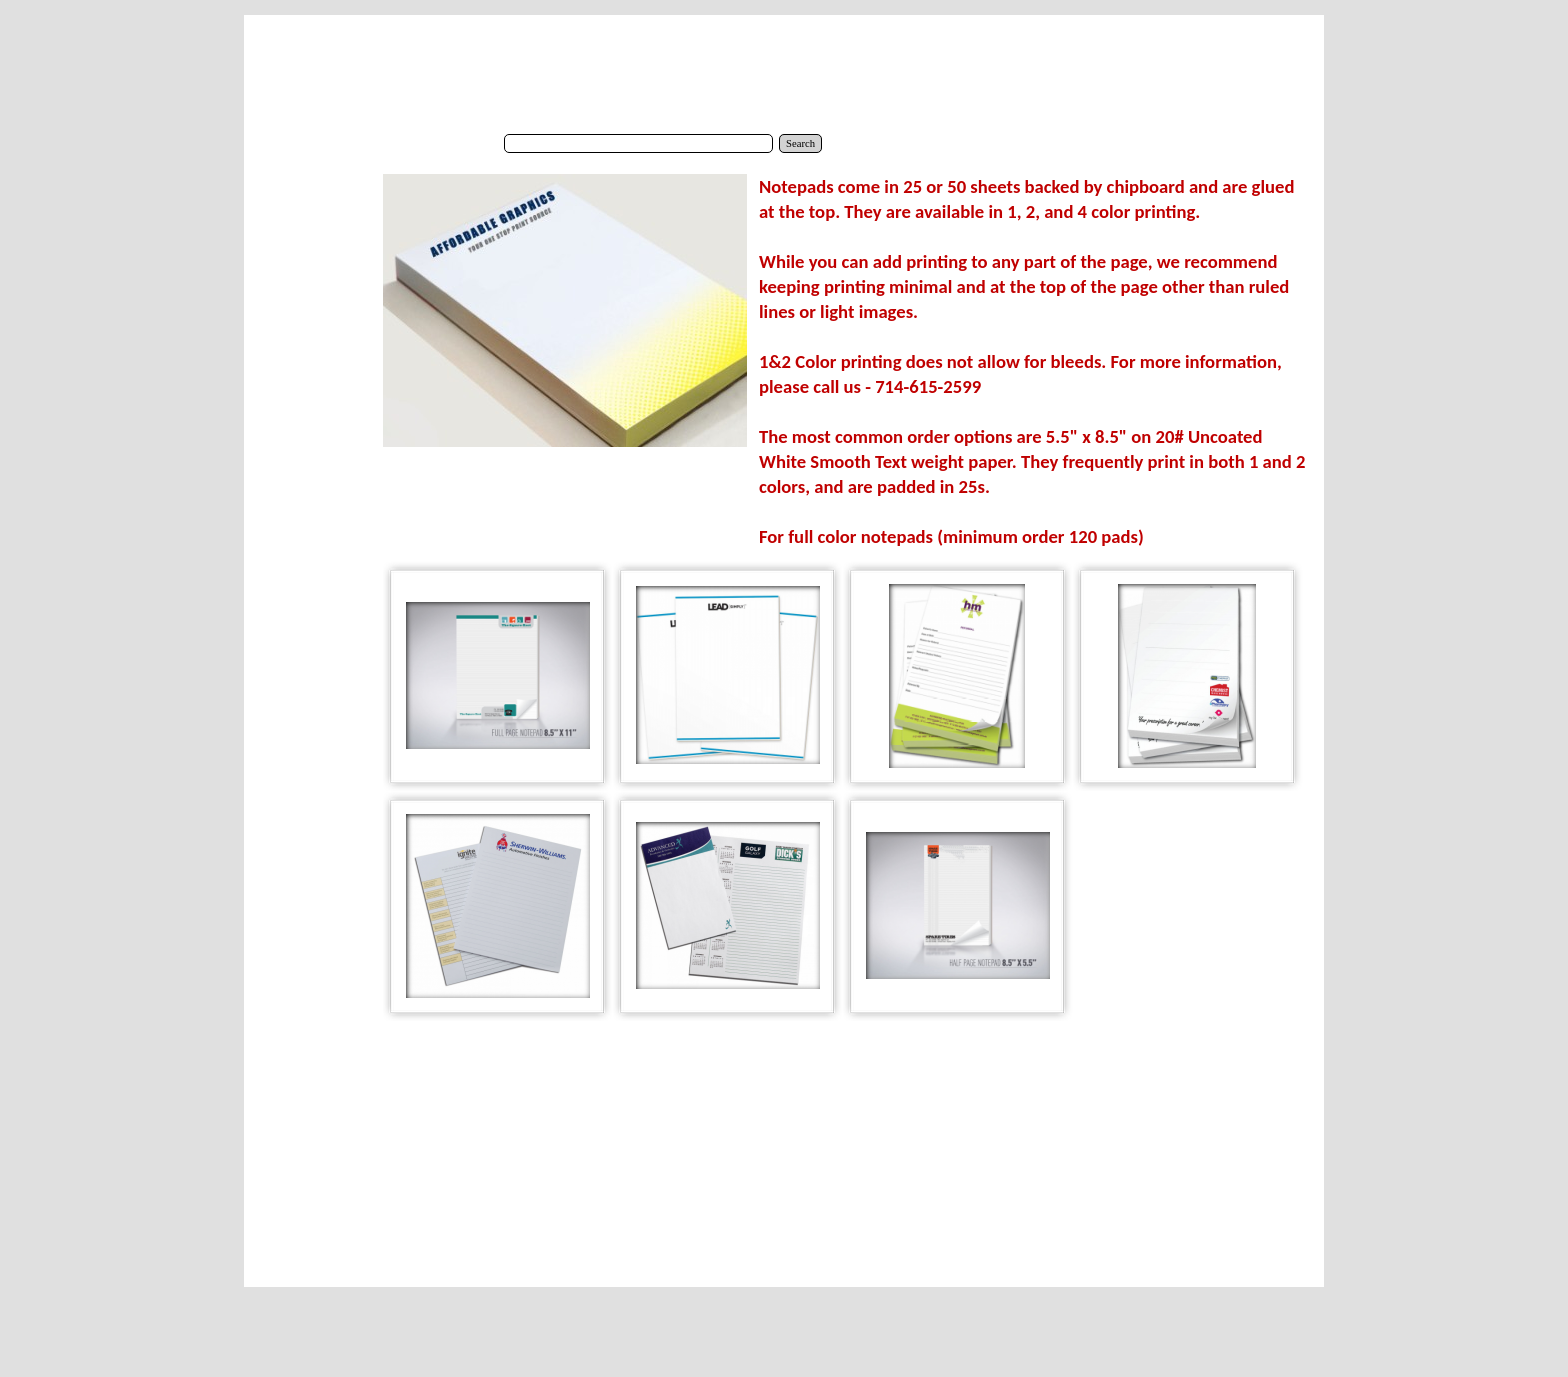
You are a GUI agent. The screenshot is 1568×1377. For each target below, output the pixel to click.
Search (800, 143)
